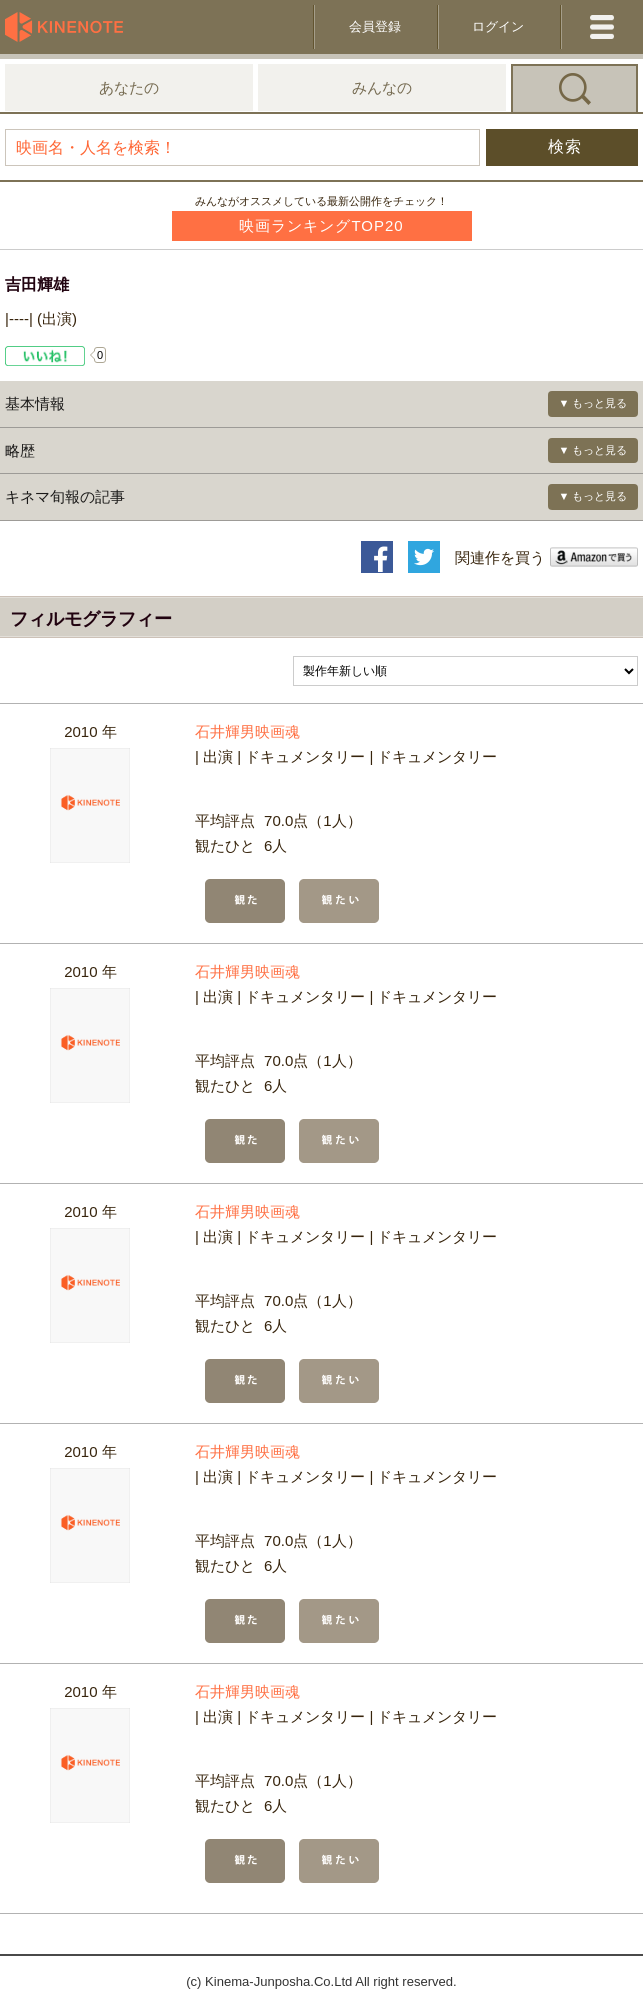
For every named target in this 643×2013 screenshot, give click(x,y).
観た (245, 901)
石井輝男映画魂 (247, 731)
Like (45, 356)
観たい (339, 901)
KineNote (70, 27)
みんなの (382, 87)
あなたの (129, 87)
